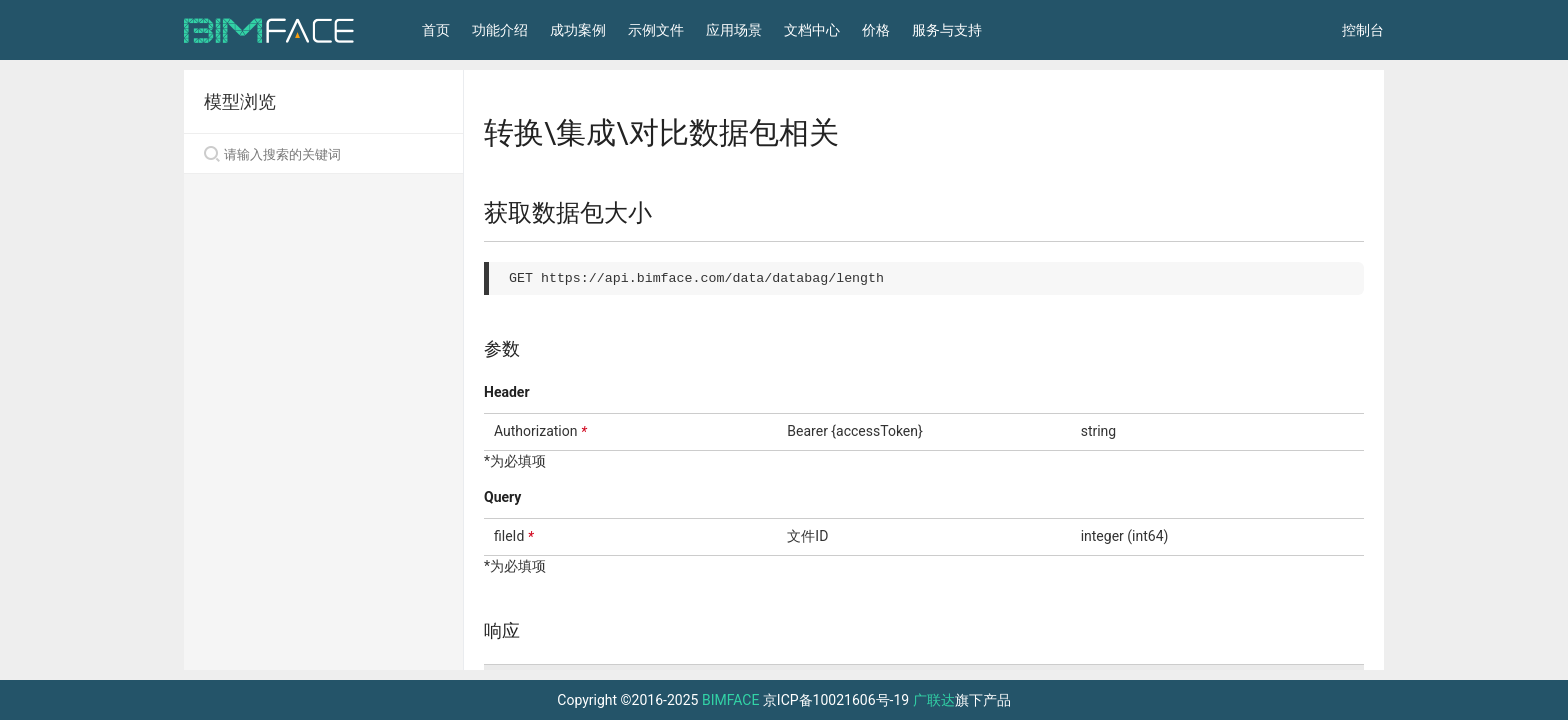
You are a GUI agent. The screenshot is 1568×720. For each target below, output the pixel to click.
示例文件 (656, 30)
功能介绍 (500, 30)
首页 (436, 30)
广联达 (934, 700)
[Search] (323, 154)
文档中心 (812, 30)
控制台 (1363, 30)
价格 (876, 30)
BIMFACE (730, 700)
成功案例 (578, 30)
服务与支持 (947, 30)
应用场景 (734, 30)
